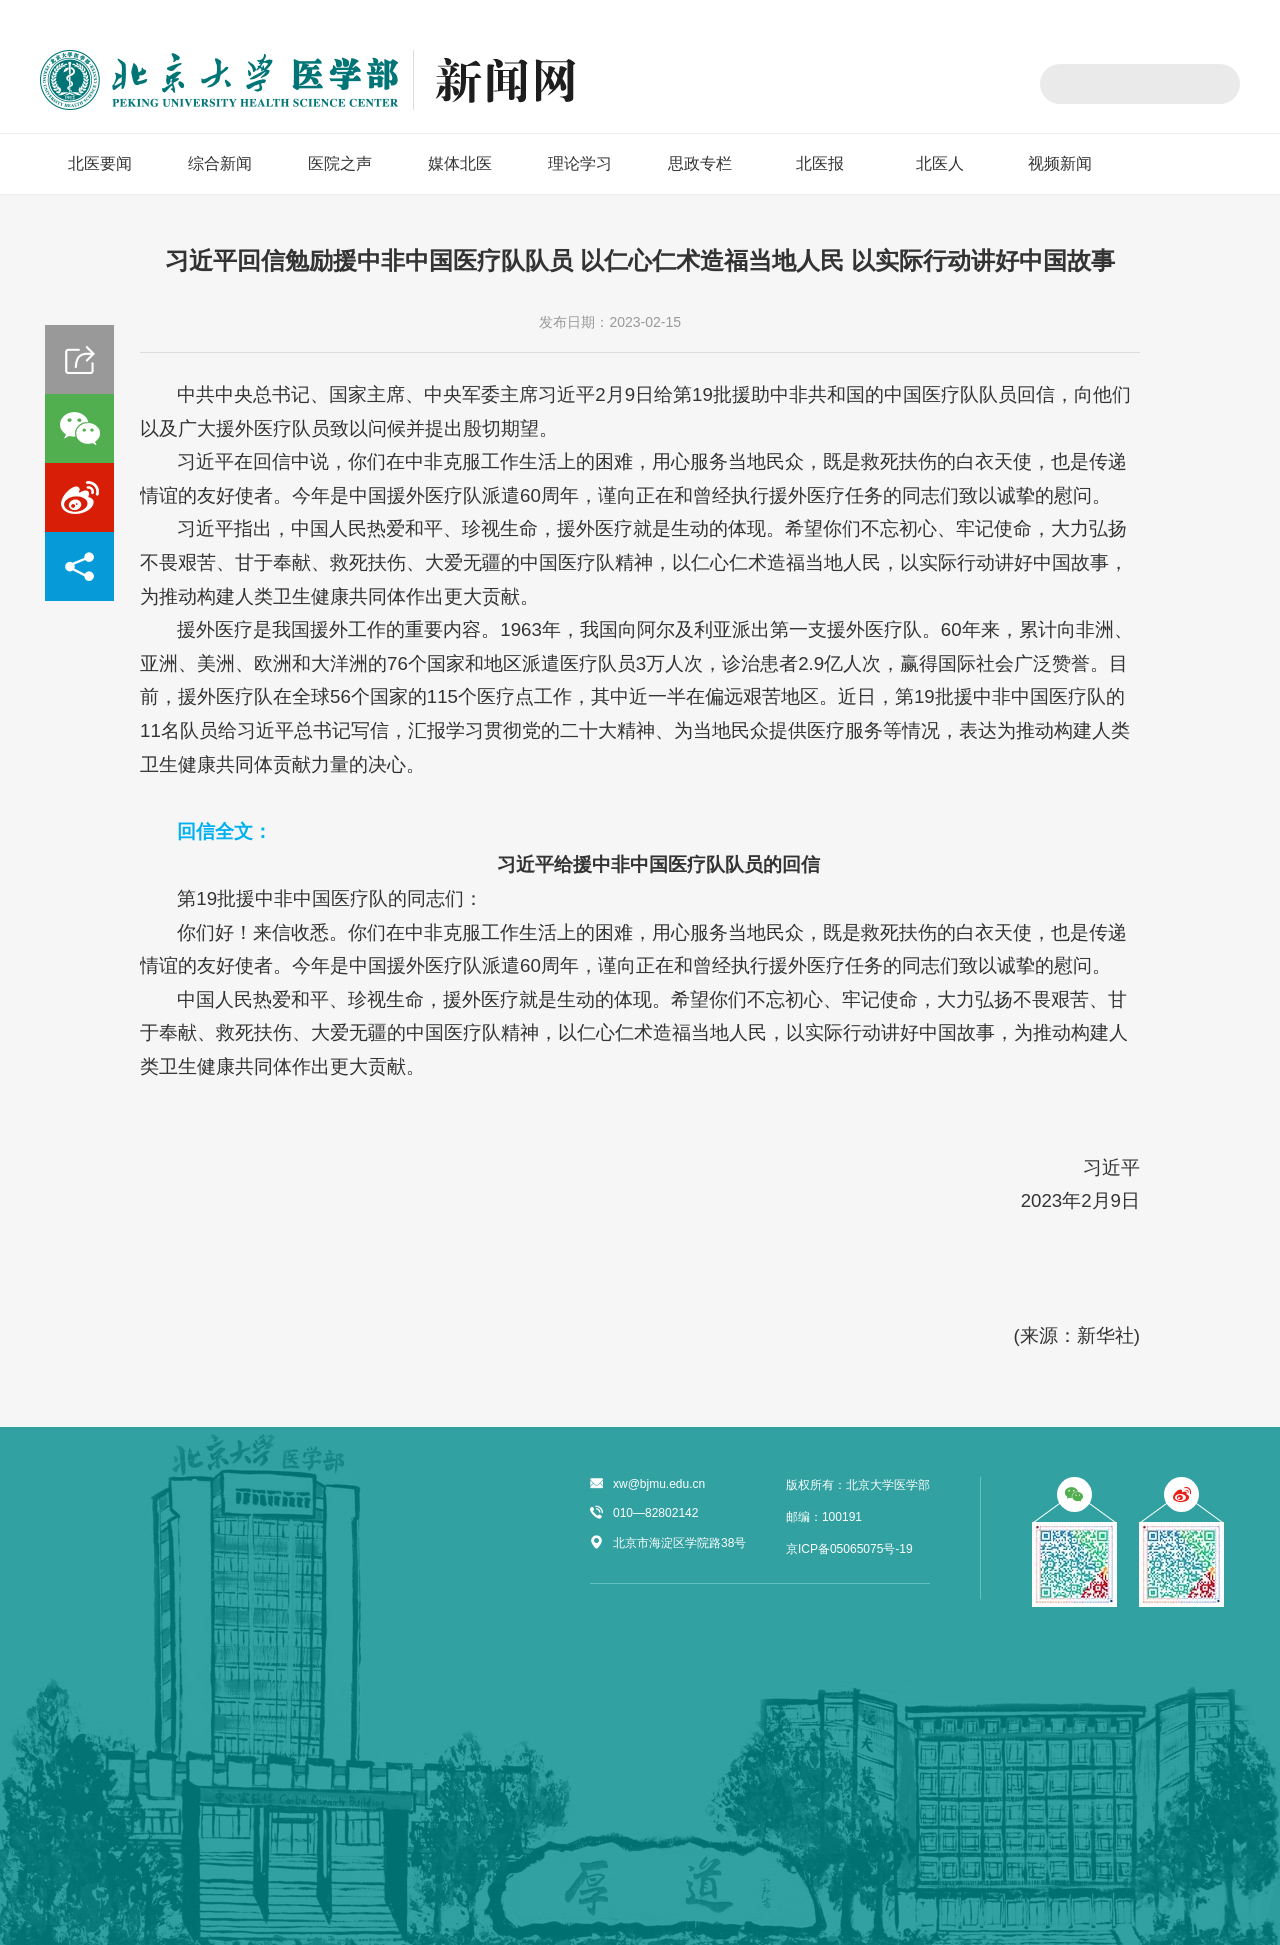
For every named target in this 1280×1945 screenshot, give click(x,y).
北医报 (820, 163)
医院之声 (340, 163)
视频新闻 (1060, 163)
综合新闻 (220, 163)
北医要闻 (100, 163)
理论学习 (580, 163)
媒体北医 (460, 163)
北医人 (940, 163)
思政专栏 (700, 163)
